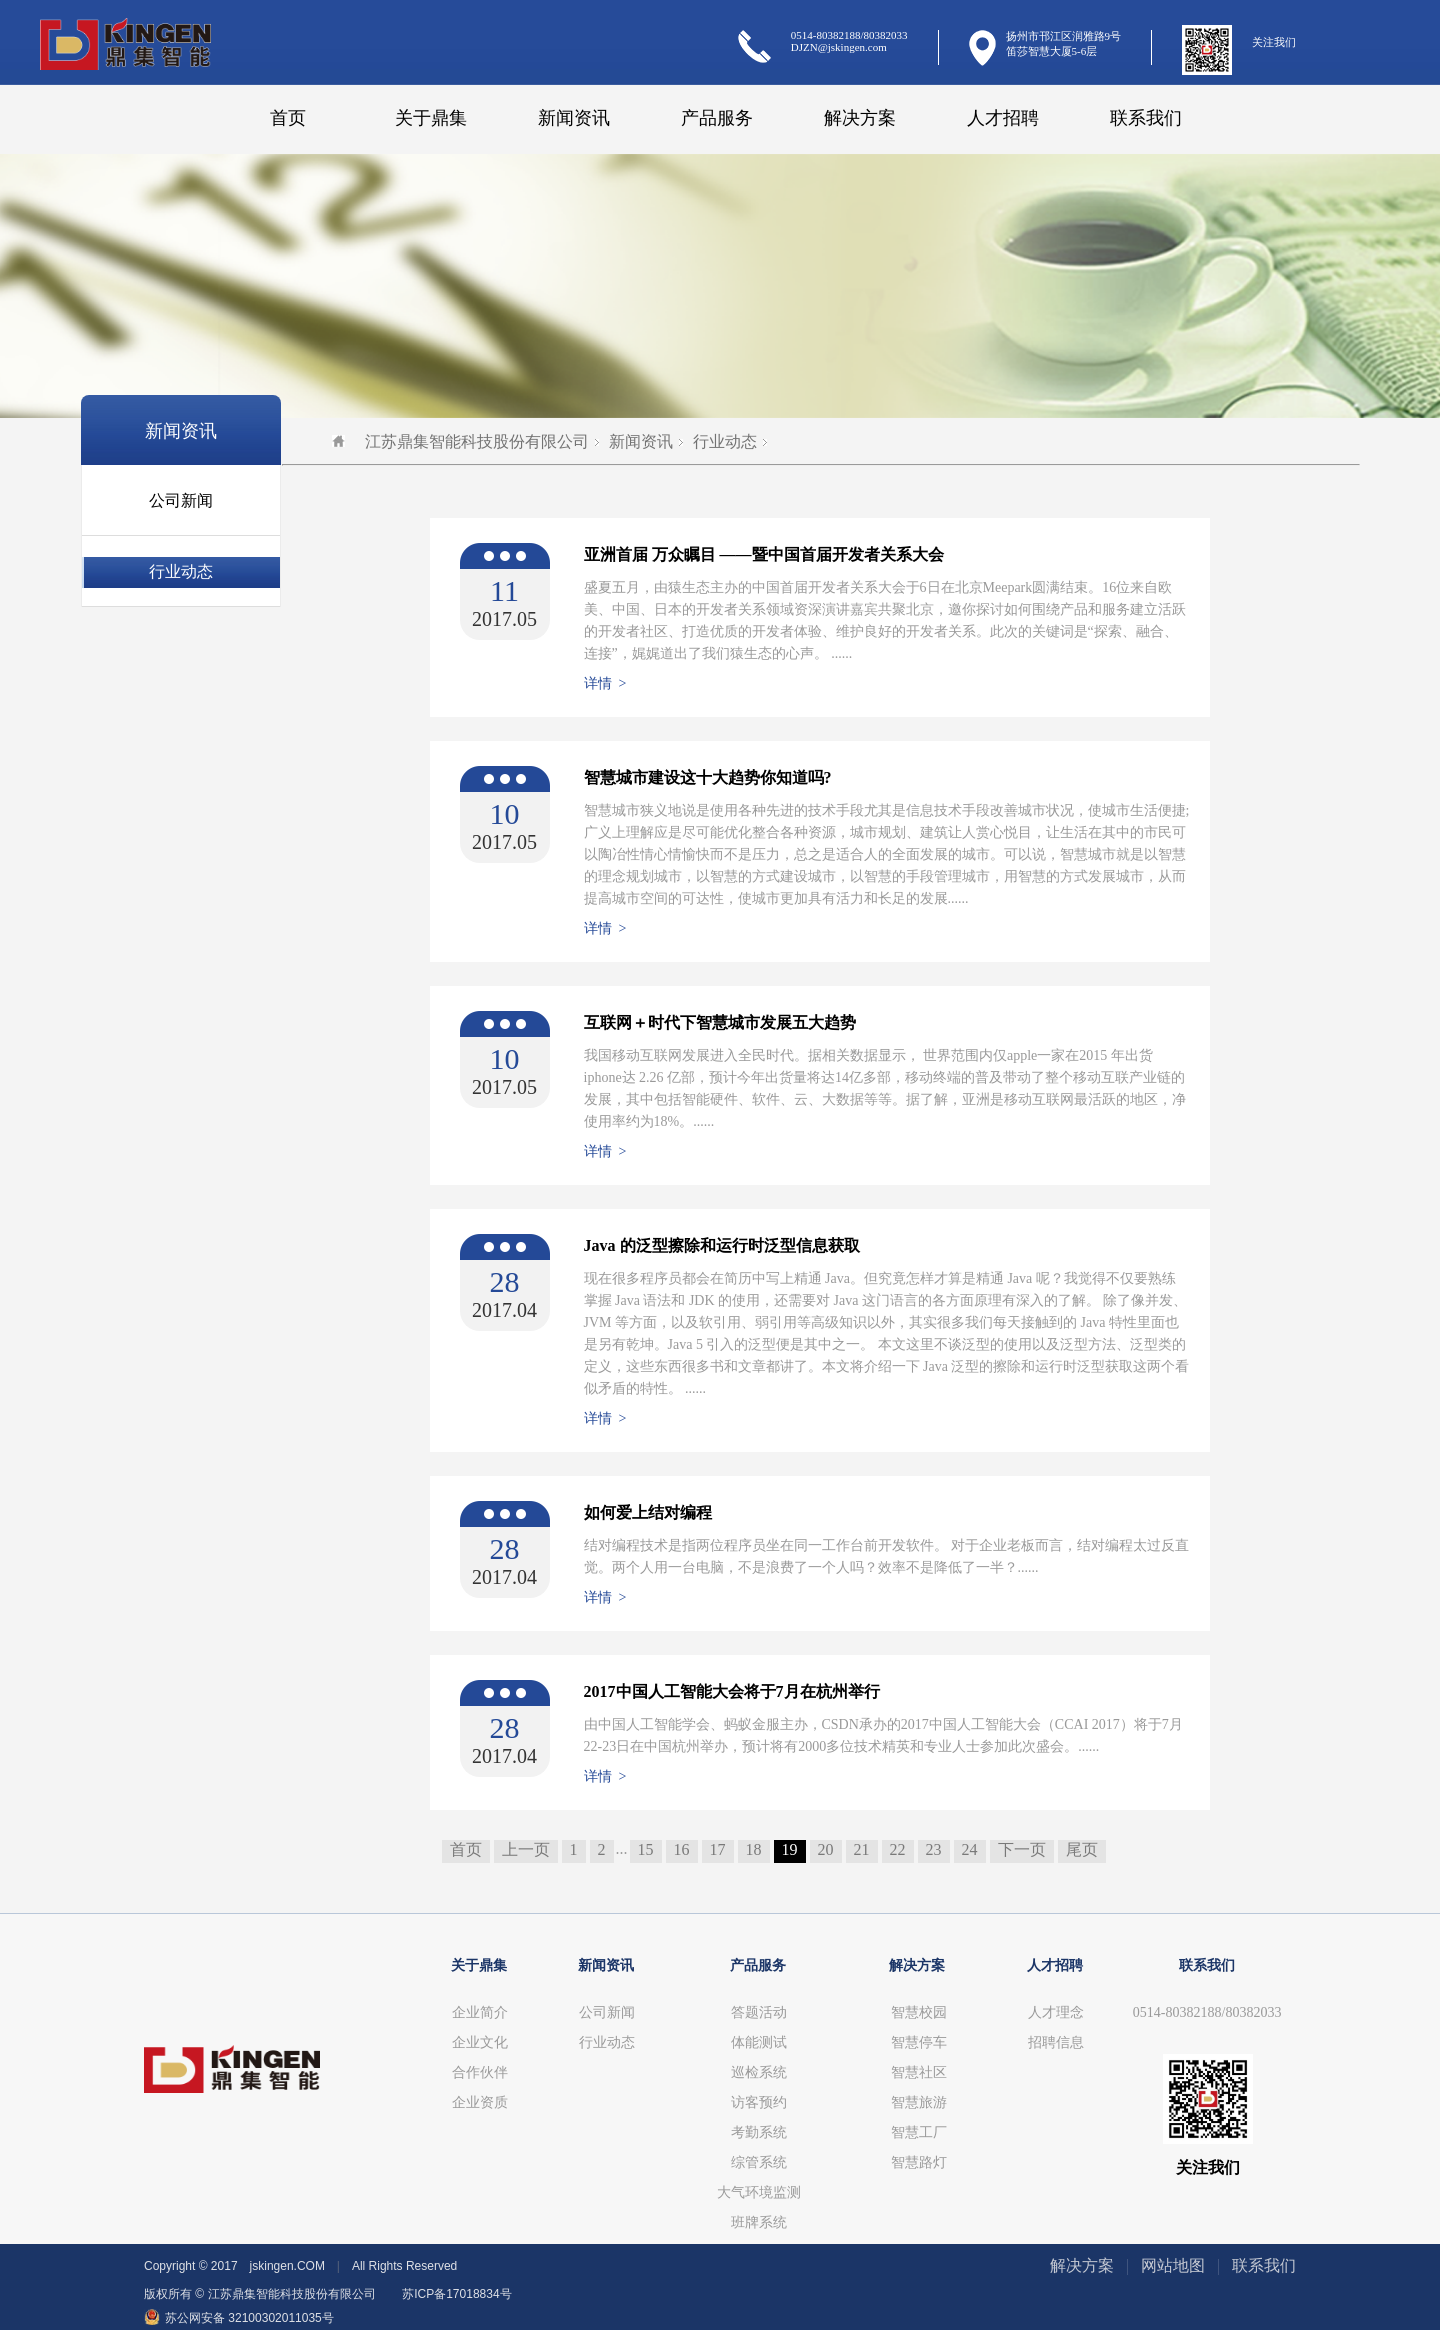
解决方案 (860, 118)
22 (898, 1849)
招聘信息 (1056, 2042)
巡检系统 (759, 2072)
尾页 (1082, 1849)
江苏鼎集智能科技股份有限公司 (460, 441)
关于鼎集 (431, 118)
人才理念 (1056, 2012)
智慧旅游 (919, 2102)
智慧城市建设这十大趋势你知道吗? (708, 777)
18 (754, 1849)
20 (826, 1849)
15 (646, 1849)
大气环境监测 (759, 2192)
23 (934, 1849)
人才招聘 (1003, 118)
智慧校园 (919, 2012)
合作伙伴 (480, 2072)
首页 (288, 118)
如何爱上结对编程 (648, 1512)
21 (862, 1849)
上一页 (526, 1849)
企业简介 (480, 2012)
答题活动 (759, 2012)
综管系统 (759, 2162)
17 (718, 1849)
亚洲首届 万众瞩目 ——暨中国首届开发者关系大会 (764, 554)
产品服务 (717, 118)
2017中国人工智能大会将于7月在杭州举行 (732, 1691)
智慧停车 (919, 2042)
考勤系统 (759, 2132)
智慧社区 (919, 2072)
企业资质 (480, 2102)
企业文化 (480, 2042)
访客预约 (759, 2102)
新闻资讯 (574, 118)
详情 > (605, 683)
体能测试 (759, 2042)
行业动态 (181, 571)
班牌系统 (759, 2222)
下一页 (1022, 1849)
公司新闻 (181, 500)
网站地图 (1173, 2265)
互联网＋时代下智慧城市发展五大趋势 (720, 1022)
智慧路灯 (919, 2162)
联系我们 (1146, 118)
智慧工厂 (919, 2132)
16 (682, 1849)
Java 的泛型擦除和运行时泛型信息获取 (722, 1245)
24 (970, 1849)
